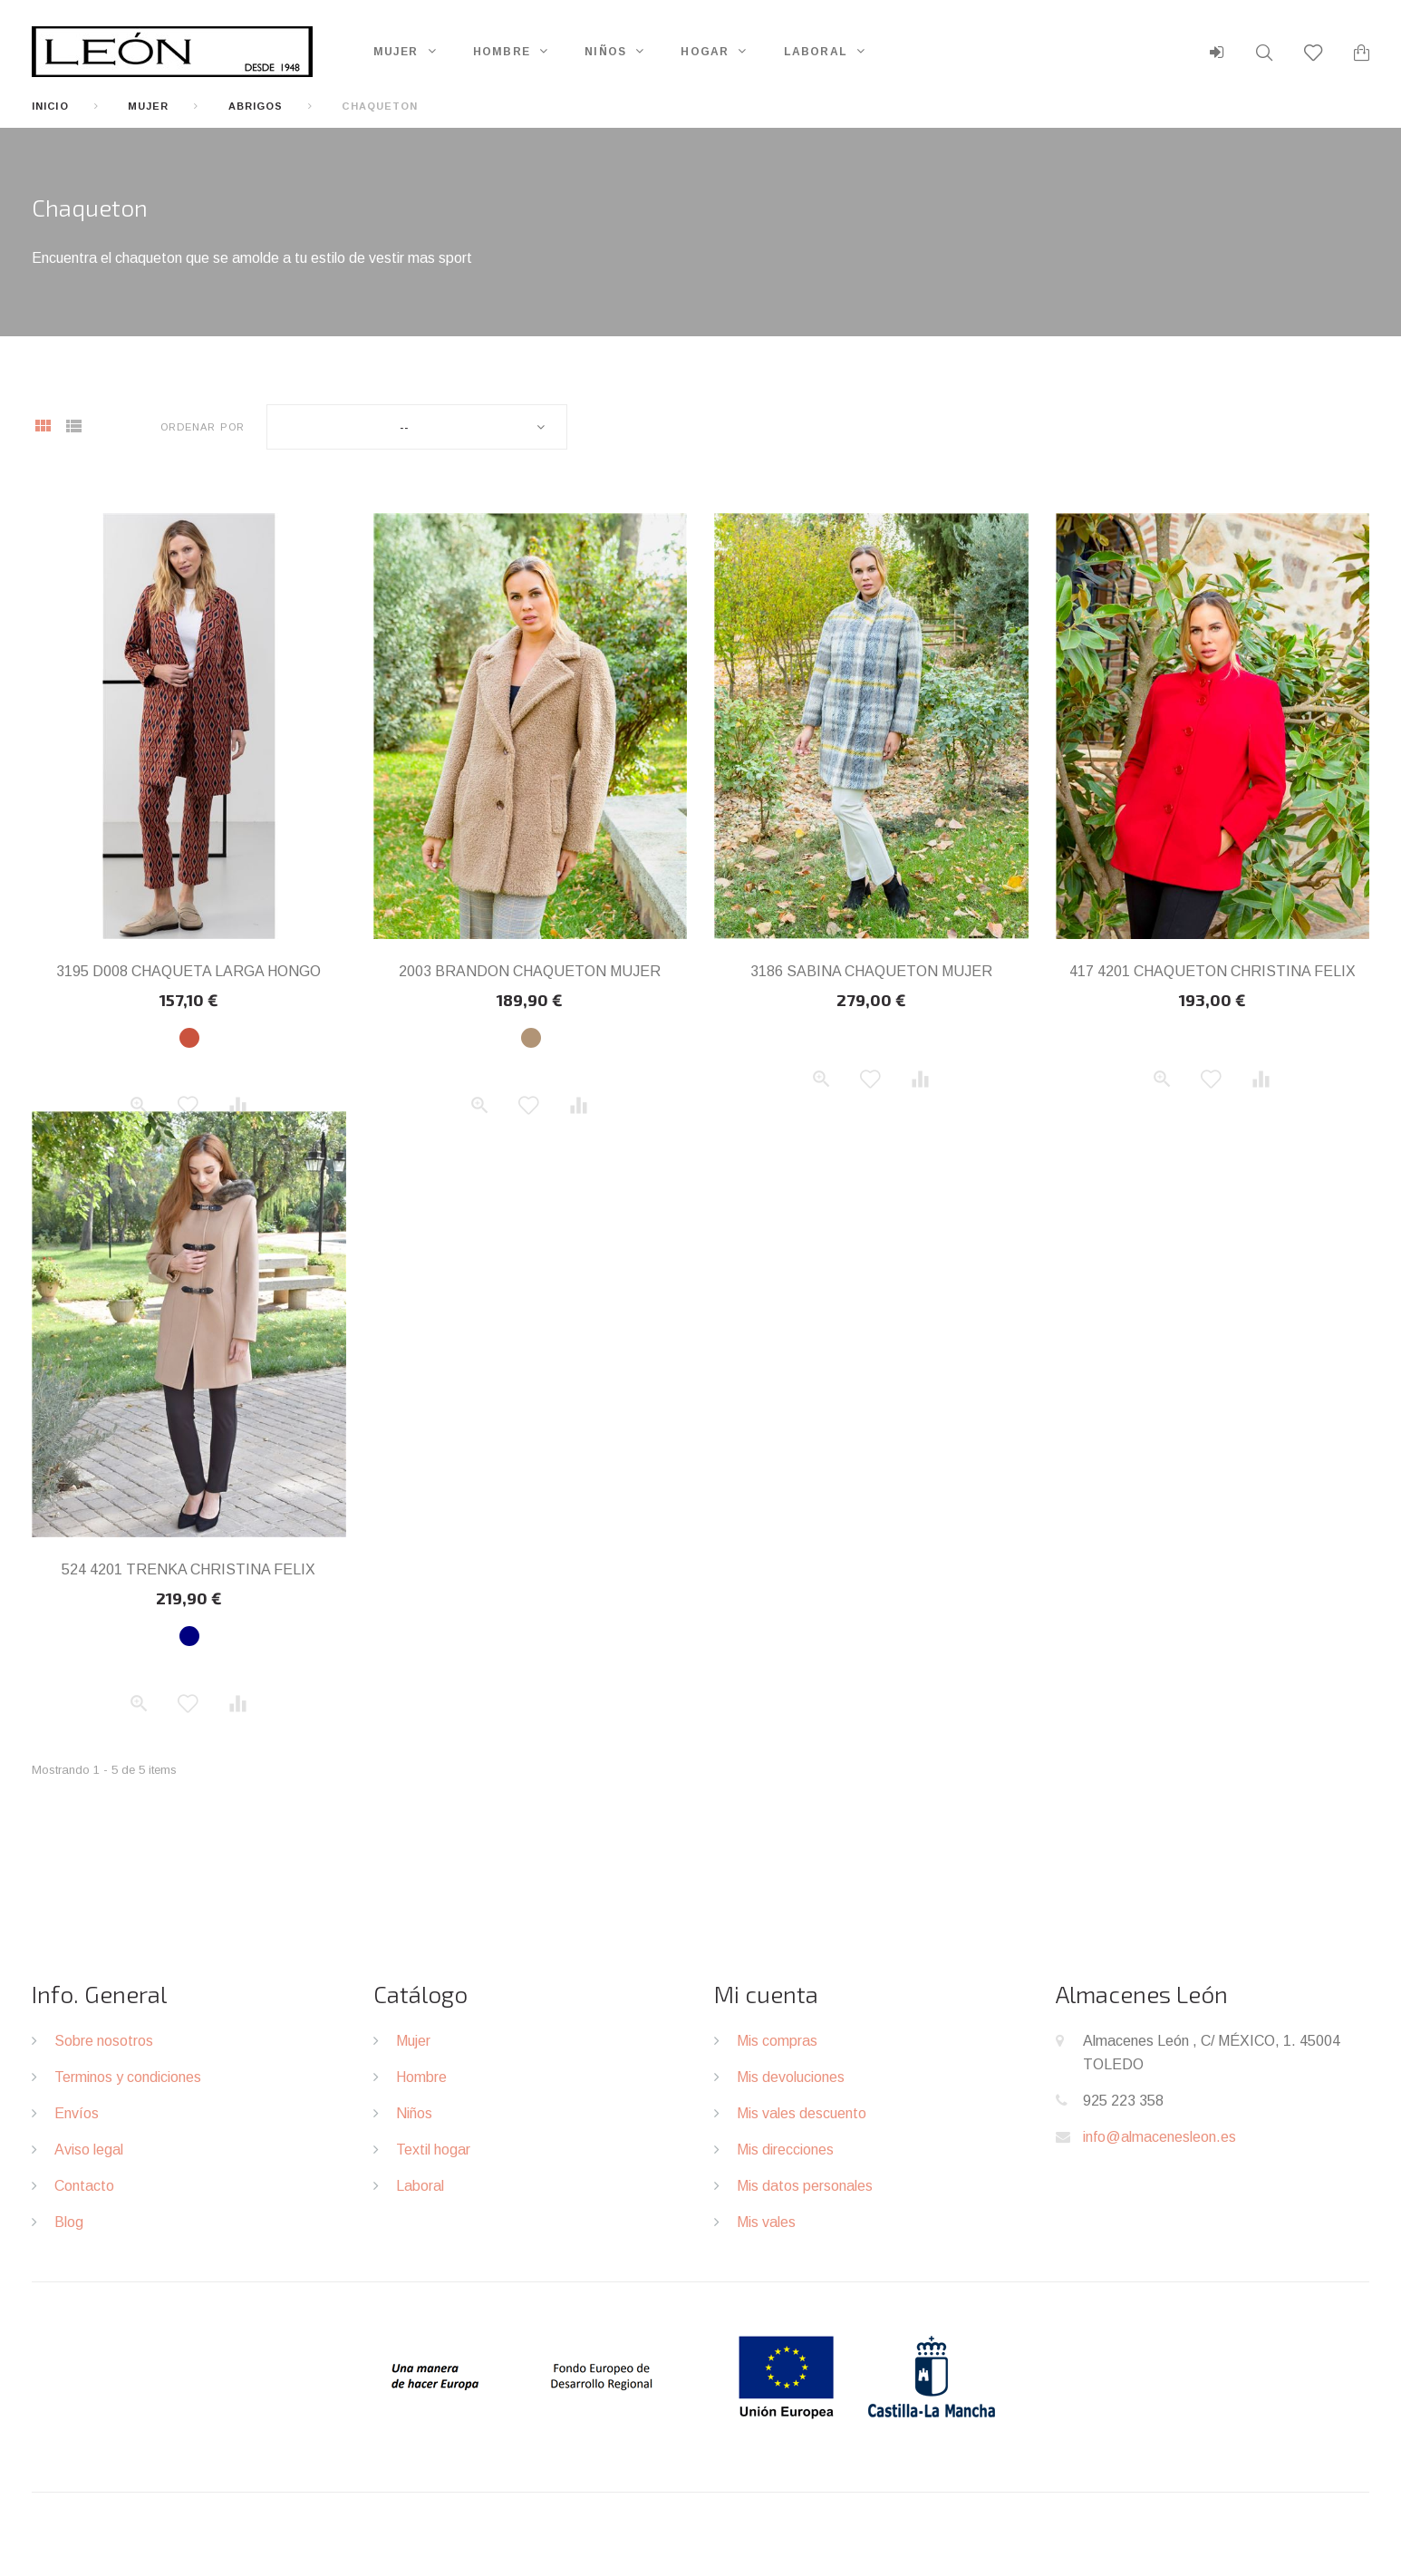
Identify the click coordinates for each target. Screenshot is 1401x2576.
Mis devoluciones (791, 2077)
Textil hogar (433, 2149)
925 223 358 (1123, 2100)
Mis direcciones (785, 2149)
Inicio (50, 106)
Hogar (705, 51)
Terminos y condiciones (127, 2077)
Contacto (84, 2185)
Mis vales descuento (801, 2113)
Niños (605, 51)
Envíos (76, 2113)
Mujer (396, 51)
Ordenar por (202, 426)
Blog (68, 2222)
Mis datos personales (805, 2185)
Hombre (501, 51)
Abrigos (256, 106)
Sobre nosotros (103, 2040)
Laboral (815, 51)
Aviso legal (88, 2149)
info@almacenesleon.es (1159, 2137)
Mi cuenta (766, 1994)
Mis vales (766, 2222)
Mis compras (777, 2040)
